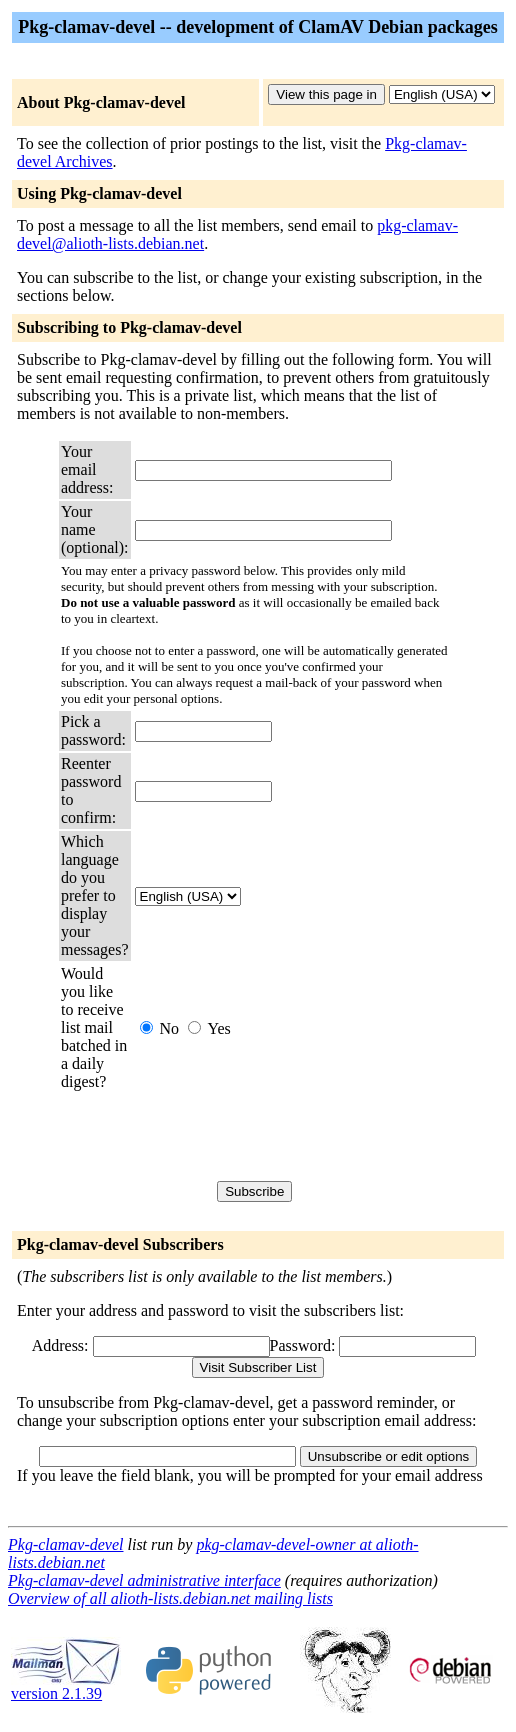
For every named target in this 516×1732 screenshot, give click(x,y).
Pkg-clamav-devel (65, 1544)
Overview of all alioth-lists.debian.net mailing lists (170, 1598)
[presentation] (287, 1136)
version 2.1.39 (66, 1686)
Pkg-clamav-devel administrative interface (144, 1580)
